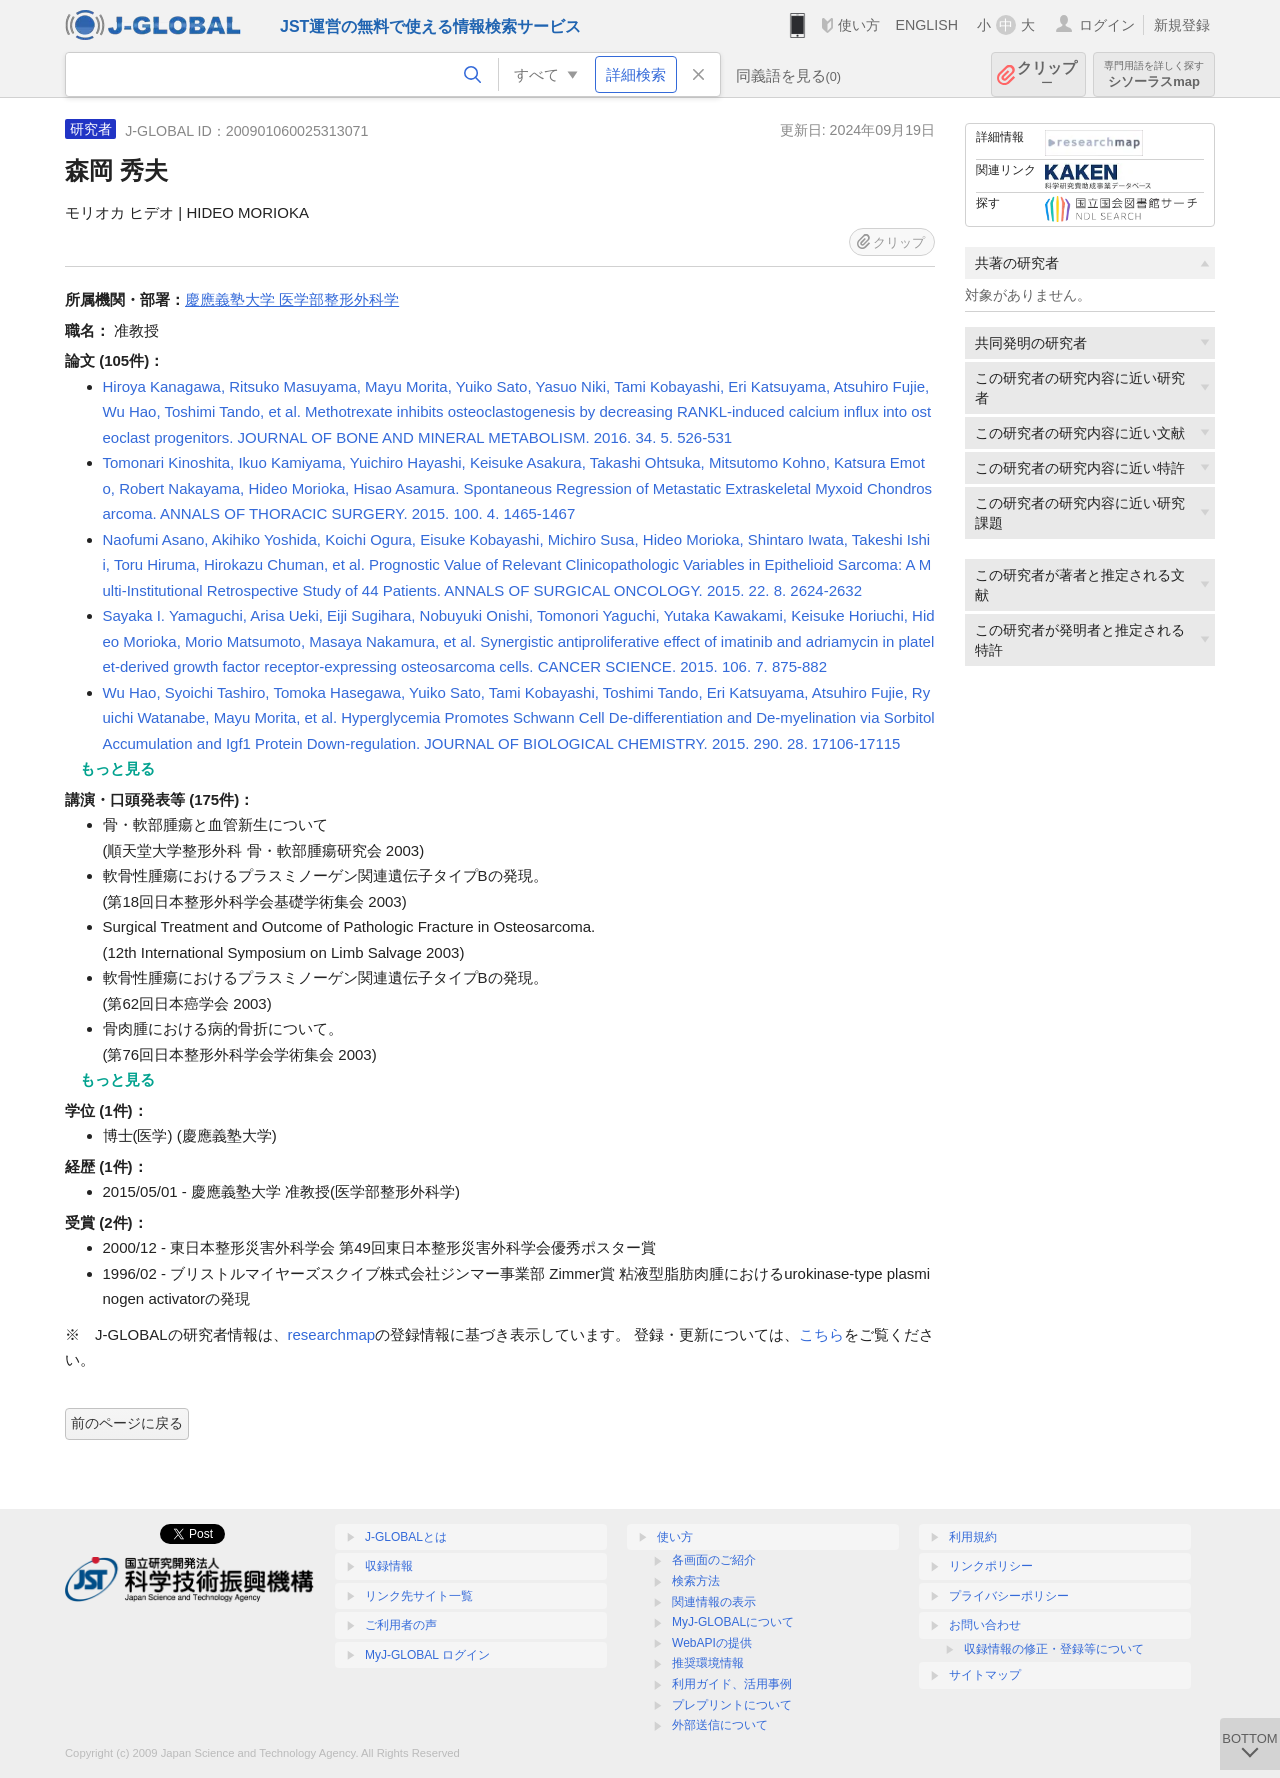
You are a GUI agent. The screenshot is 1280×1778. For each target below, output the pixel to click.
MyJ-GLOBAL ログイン (427, 1655)
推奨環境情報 (708, 1663)
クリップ (1047, 74)
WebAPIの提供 (712, 1643)
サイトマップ (985, 1675)
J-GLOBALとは (406, 1537)
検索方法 (696, 1581)
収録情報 (389, 1566)
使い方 (859, 25)
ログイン (1107, 25)
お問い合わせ (985, 1625)
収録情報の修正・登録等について (1054, 1649)
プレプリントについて (732, 1705)
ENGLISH (926, 25)
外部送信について (720, 1725)
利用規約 (973, 1537)
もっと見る (117, 768)
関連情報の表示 (714, 1602)
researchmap (332, 1334)
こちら (821, 1334)
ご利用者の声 (401, 1625)
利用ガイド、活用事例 (732, 1684)
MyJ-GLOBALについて (733, 1622)
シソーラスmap (1154, 74)
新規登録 (1182, 25)
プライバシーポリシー (1009, 1596)
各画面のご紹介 (714, 1560)
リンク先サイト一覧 (419, 1596)
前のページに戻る (127, 1423)
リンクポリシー (991, 1566)
